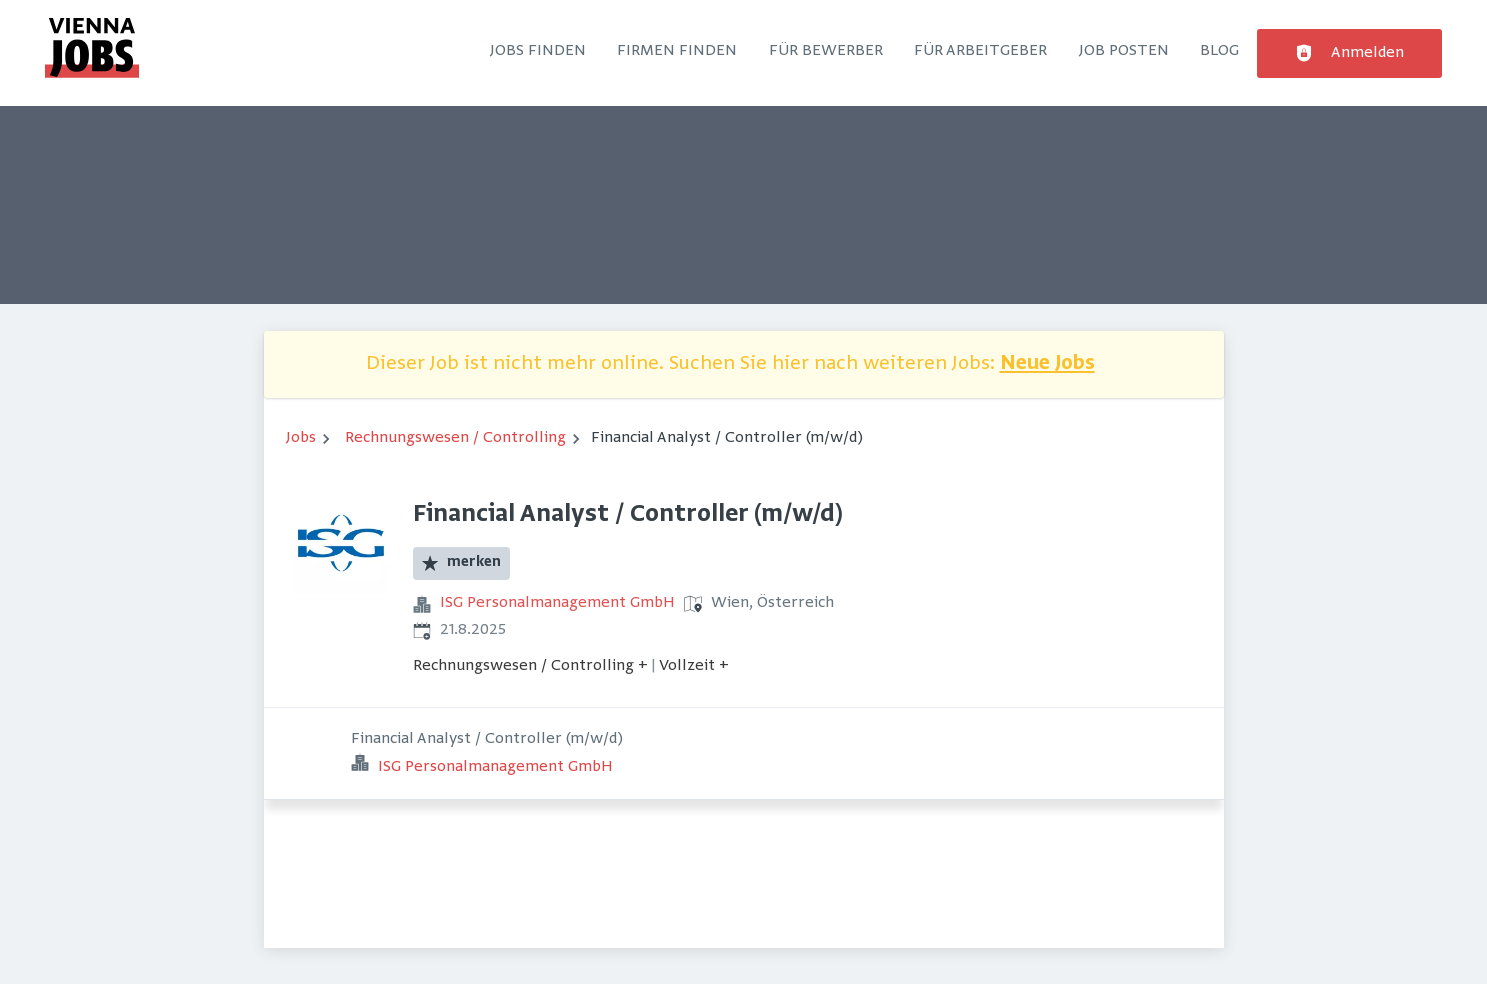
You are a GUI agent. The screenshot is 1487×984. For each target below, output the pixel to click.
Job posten (1124, 51)
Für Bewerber (826, 51)
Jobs (301, 438)
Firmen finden (677, 51)
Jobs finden (538, 51)
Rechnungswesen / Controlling (455, 438)
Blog (1219, 51)
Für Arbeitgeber (980, 51)
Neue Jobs (1047, 364)
